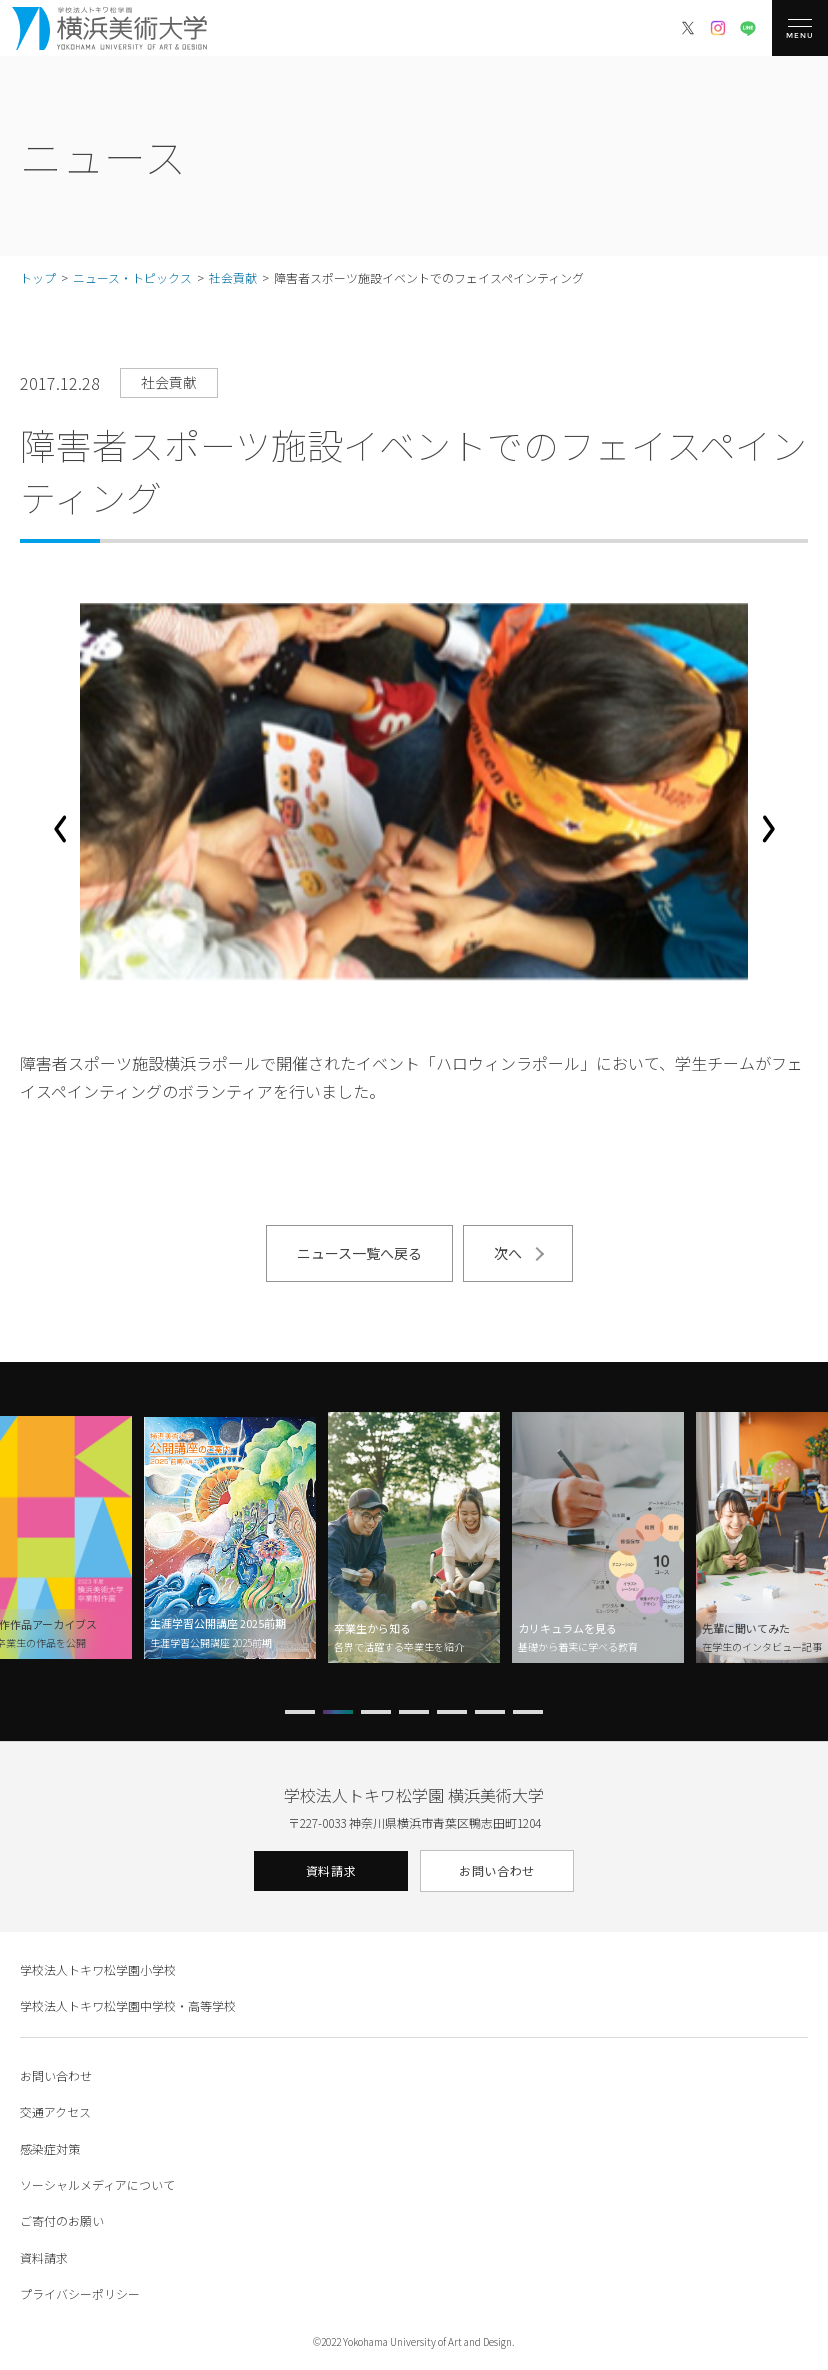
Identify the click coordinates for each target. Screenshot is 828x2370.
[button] (60, 829)
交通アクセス (55, 2111)
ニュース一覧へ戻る (359, 1253)
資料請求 (331, 1870)
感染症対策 (50, 2148)
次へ (508, 1253)
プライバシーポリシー (80, 2293)
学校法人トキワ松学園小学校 (98, 1969)
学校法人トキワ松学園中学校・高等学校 (128, 2005)
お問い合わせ (497, 1870)
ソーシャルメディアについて (97, 2184)
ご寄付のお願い (62, 2220)
